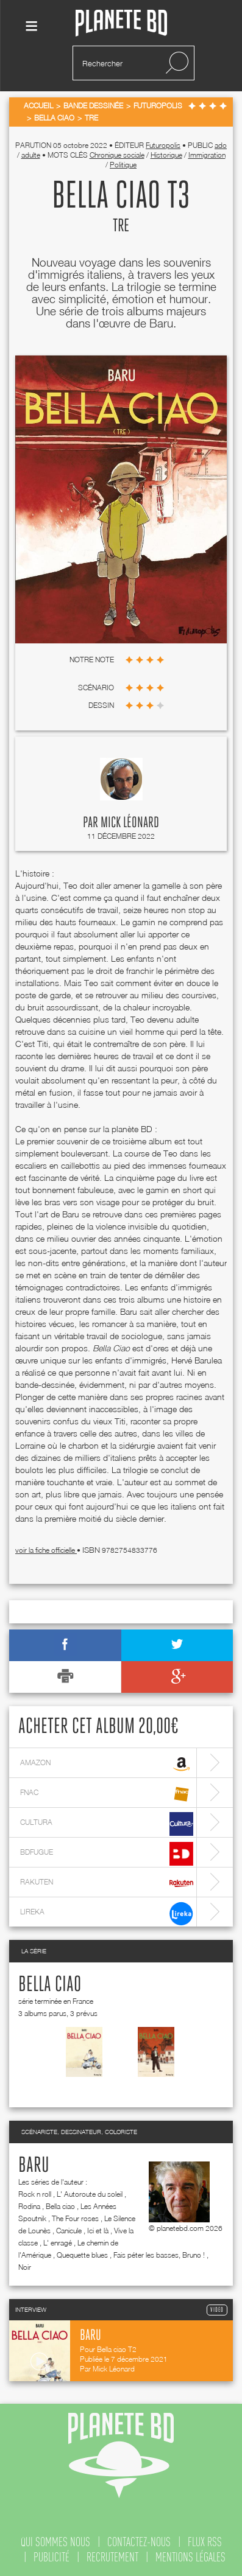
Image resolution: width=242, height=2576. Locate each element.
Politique (123, 164)
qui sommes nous (55, 2542)
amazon (106, 1764)
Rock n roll (34, 2194)
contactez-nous (139, 2542)
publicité (51, 2557)
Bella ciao (49, 1985)
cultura (106, 1824)
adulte (30, 154)
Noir (24, 2267)
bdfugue (106, 1854)
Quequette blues (82, 2254)
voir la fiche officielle (46, 1550)
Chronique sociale (117, 154)
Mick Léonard (130, 823)
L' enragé (57, 2242)
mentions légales (190, 2557)
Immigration (207, 154)
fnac (106, 1794)
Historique (166, 154)
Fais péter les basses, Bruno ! (159, 2254)
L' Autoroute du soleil (90, 2194)
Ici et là (98, 2230)
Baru (33, 2165)
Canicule (69, 2230)
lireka (106, 1913)
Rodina (29, 2206)
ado (221, 145)
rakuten (106, 1883)
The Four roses (75, 2218)
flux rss (205, 2542)
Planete (121, 23)
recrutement (112, 2557)
